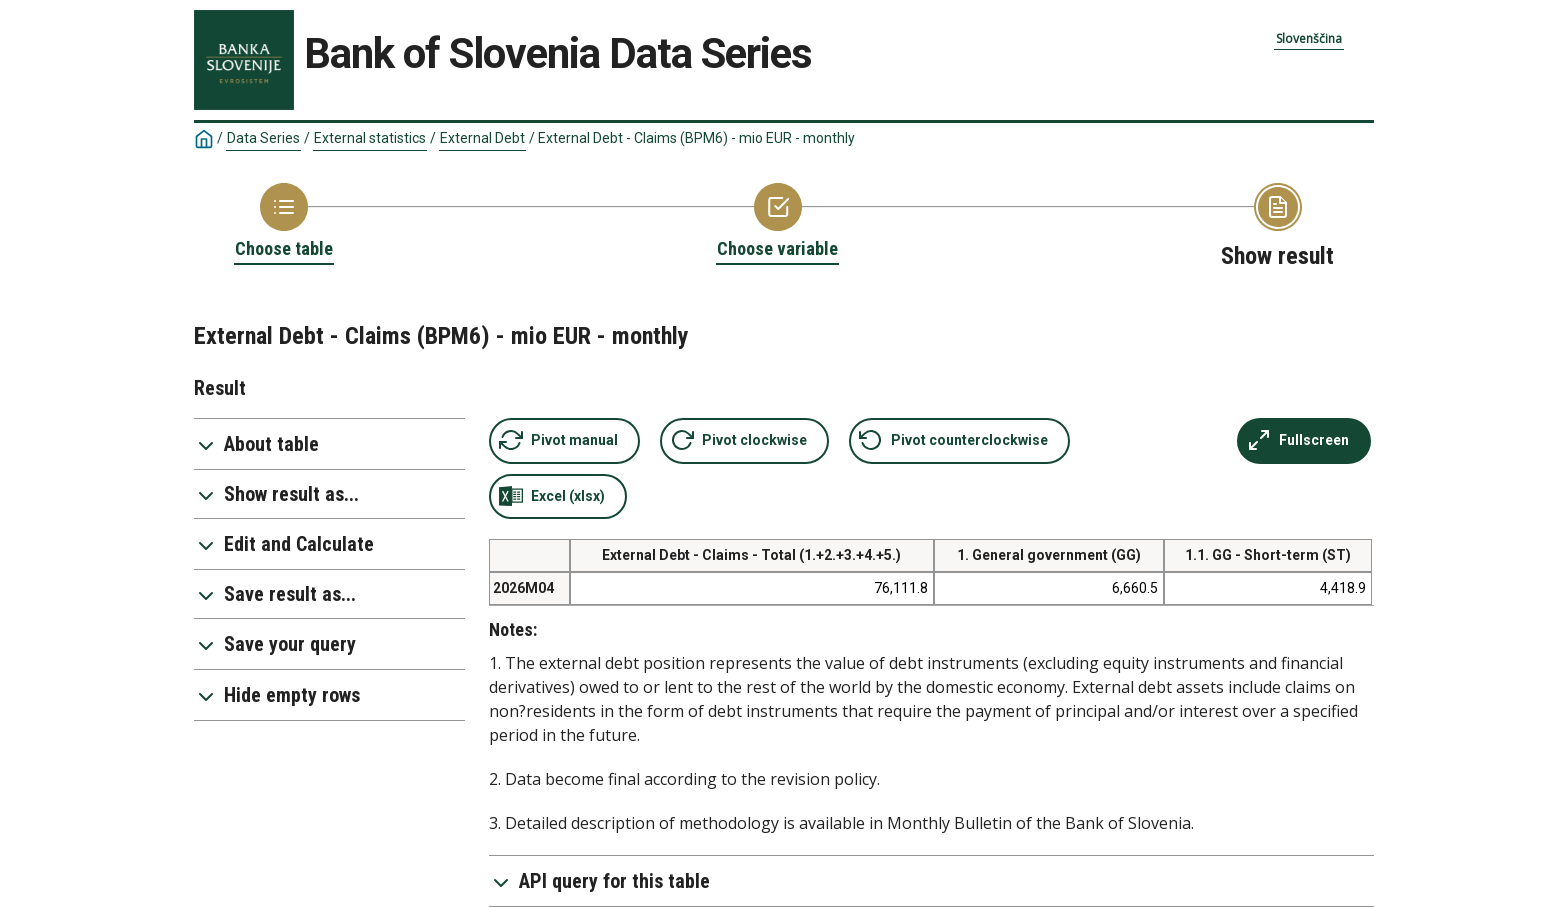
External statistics (370, 138)
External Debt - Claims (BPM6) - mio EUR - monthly (696, 138)
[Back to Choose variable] (777, 222)
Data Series (263, 138)
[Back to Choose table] (284, 222)
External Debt (482, 138)
